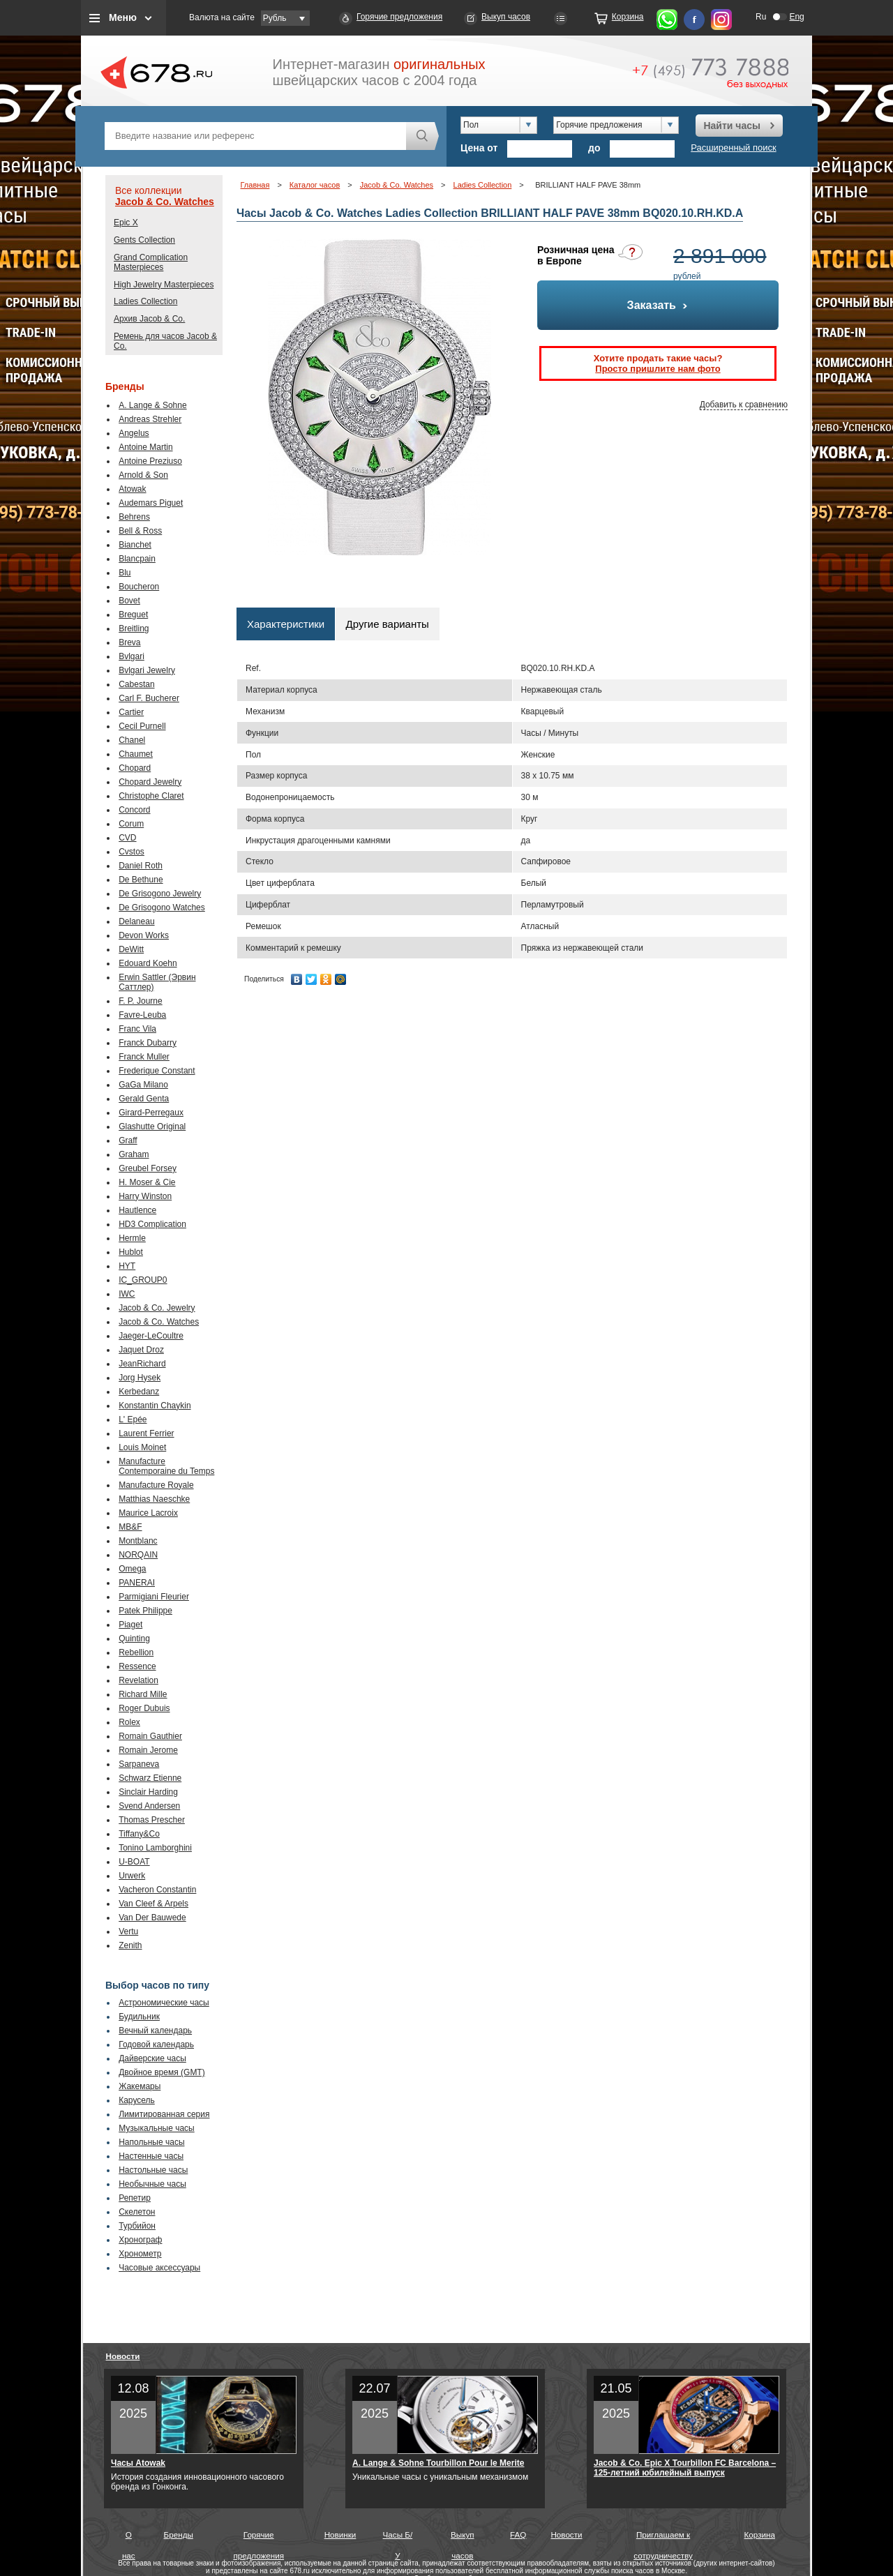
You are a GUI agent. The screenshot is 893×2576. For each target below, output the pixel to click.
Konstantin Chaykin (154, 1405)
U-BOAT (134, 1862)
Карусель (137, 2100)
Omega (132, 1569)
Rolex (129, 1722)
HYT (127, 1266)
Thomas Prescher (152, 1820)
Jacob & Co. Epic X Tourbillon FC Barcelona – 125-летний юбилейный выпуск (685, 2468)
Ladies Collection (145, 301)
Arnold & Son (143, 475)
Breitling (134, 628)
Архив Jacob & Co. (149, 319)
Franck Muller (144, 1057)
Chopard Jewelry (150, 782)
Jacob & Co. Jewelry (157, 1308)
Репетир (135, 2198)
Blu (124, 573)
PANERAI (137, 1583)
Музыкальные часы (157, 2128)
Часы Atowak (138, 2463)
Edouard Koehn (148, 963)
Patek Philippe (145, 1610)
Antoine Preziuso (150, 461)
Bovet (129, 600)
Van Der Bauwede (152, 1917)
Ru (761, 17)
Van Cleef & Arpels (153, 1903)
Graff (128, 1140)
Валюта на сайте (222, 17)
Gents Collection (144, 240)
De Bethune (141, 879)
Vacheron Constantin (157, 1890)
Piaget (130, 1624)
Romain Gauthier (150, 1736)
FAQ (518, 2534)
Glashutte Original (152, 1126)
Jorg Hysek (139, 1378)
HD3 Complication (152, 1224)
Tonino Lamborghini (155, 1848)
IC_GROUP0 (143, 1280)
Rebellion (136, 1652)
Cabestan (136, 684)
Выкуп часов (505, 17)
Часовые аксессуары (159, 2268)
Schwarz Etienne (150, 1778)
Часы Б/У (398, 2537)
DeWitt (131, 949)
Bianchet (135, 545)
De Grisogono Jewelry (160, 893)
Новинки (340, 2534)
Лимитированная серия (164, 2114)
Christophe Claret (151, 796)
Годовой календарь (156, 2044)
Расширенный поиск (733, 147)
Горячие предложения (399, 17)
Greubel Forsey (148, 1168)
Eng (796, 17)
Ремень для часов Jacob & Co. (165, 341)
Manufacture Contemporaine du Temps (166, 1466)
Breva (129, 642)
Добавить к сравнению (744, 404)
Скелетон (137, 2212)
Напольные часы (151, 2142)
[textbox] (255, 136)
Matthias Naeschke (154, 1499)
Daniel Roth (141, 866)
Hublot (131, 1252)
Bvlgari (131, 656)
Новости (123, 2355)
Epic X (126, 222)
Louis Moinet (142, 1447)
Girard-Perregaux (151, 1112)
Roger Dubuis (144, 1708)
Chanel (132, 740)
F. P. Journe (140, 1001)
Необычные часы (152, 2184)
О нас (128, 2537)
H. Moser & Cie (147, 1182)
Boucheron (139, 587)
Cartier (131, 712)
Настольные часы (153, 2170)
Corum (131, 824)
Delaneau (136, 921)
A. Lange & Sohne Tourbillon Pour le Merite (438, 2463)
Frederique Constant (157, 1071)
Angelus (134, 433)
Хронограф (140, 2240)
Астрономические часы (164, 2003)
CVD (127, 838)
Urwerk (132, 1876)
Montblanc (138, 1541)
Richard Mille (143, 1694)
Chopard (135, 768)
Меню (123, 17)
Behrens (134, 517)
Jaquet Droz (141, 1350)
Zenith (130, 1945)
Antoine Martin (145, 447)
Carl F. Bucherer (149, 698)
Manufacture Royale (156, 1485)
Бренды (178, 2534)
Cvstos (131, 852)
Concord (134, 810)
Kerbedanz (139, 1391)
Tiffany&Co (139, 1834)
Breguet (133, 614)
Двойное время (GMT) (162, 2072)
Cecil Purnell (142, 726)
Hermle (132, 1238)
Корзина (628, 17)
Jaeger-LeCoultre (151, 1336)
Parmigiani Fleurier (154, 1597)
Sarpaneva (139, 1764)
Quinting (134, 1638)
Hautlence (137, 1210)
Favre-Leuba (142, 1015)
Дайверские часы (152, 2058)
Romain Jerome (148, 1750)
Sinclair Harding (148, 1792)
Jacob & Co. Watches (164, 201)
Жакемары (139, 2086)
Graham (134, 1154)
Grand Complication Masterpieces (151, 262)
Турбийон (137, 2226)
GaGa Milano (143, 1085)
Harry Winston (145, 1196)
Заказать (658, 305)
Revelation (138, 1680)
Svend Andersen (149, 1806)
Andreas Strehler (150, 419)
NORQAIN (138, 1555)
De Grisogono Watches (162, 907)
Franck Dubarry (148, 1043)
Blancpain (137, 559)
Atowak (132, 489)
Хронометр (140, 2254)
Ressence (137, 1666)
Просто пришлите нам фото (657, 368)
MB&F (130, 1527)
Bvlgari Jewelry (147, 670)
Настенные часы (151, 2156)
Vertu (128, 1931)
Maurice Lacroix (148, 1513)
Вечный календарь (155, 2030)
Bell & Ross (140, 531)
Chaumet (136, 754)
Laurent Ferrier (146, 1433)
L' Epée (133, 1419)
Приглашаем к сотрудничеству (663, 2537)
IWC (127, 1294)
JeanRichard (142, 1364)
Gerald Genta (144, 1099)
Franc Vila (137, 1029)
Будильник (139, 2016)
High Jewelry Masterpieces (163, 284)
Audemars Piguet (151, 503)
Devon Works (144, 935)
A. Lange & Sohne (152, 405)
